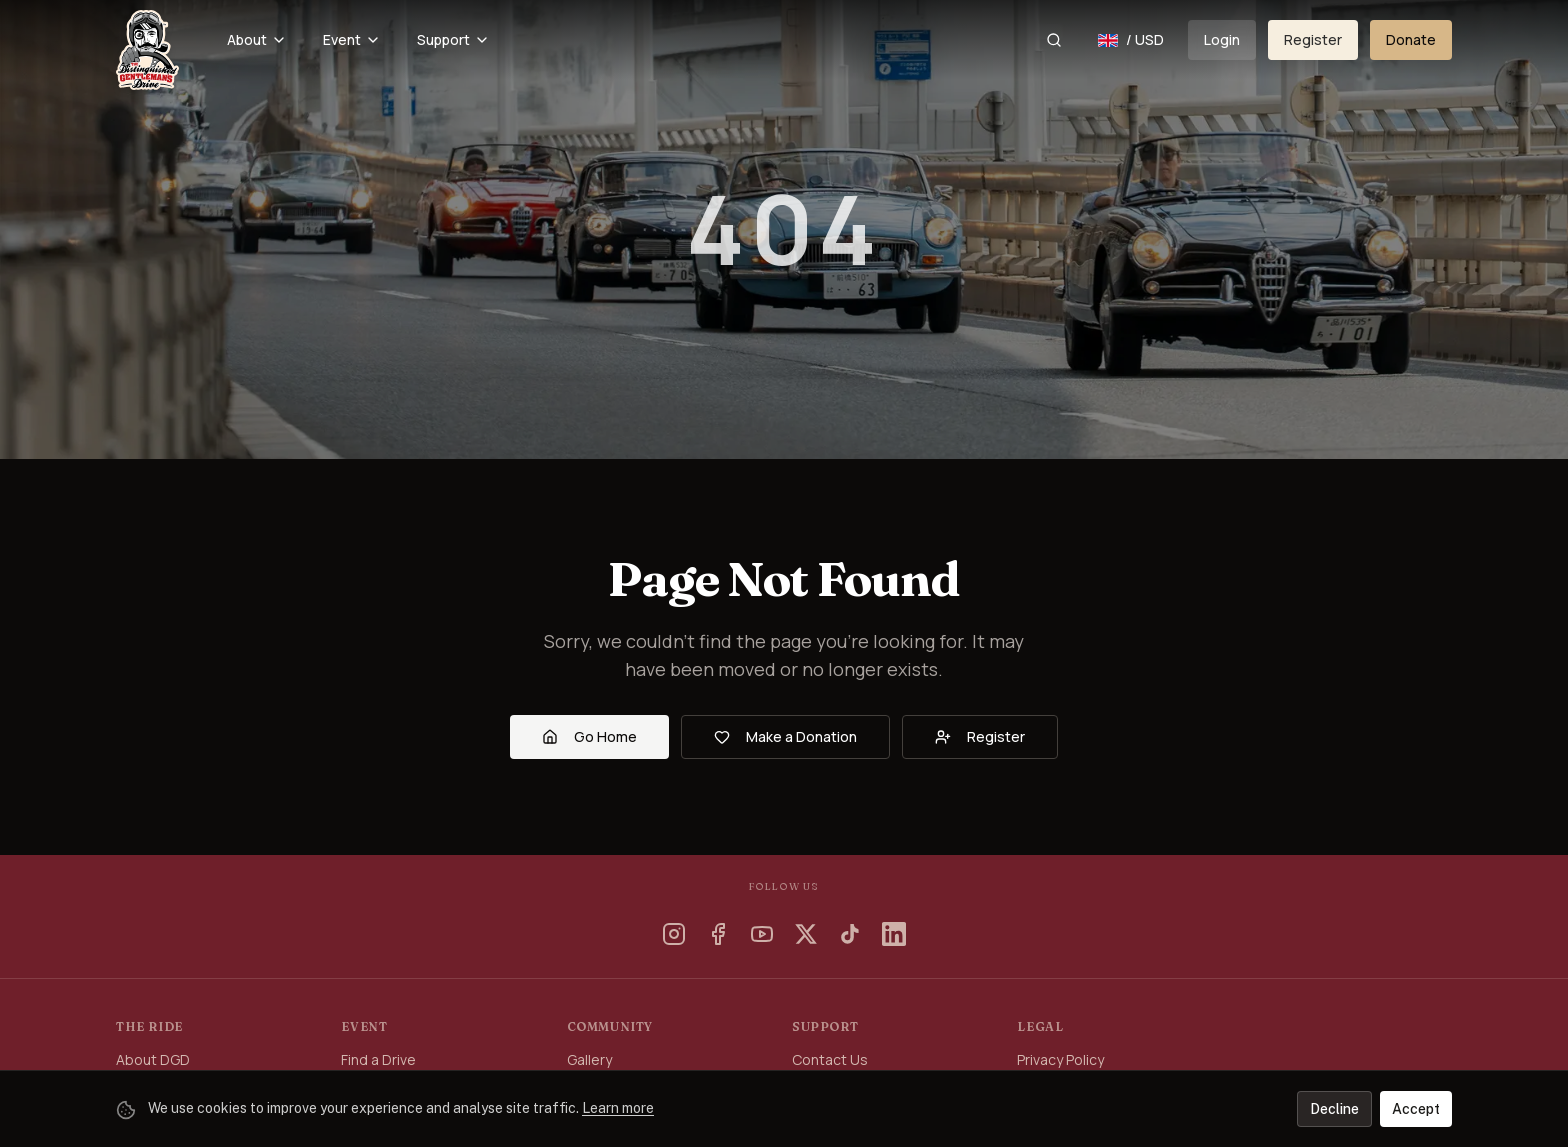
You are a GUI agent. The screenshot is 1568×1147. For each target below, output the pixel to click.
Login (1222, 39)
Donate (1411, 39)
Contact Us (830, 1059)
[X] (806, 934)
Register (1313, 39)
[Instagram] (674, 934)
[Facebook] (718, 934)
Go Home (589, 736)
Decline (1334, 1109)
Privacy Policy (1060, 1059)
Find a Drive (378, 1059)
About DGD (153, 1059)
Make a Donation (785, 736)
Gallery (589, 1059)
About (257, 39)
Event (352, 39)
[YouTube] (762, 934)
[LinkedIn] (894, 934)
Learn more (618, 1108)
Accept (1416, 1109)
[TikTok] (850, 934)
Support (453, 39)
